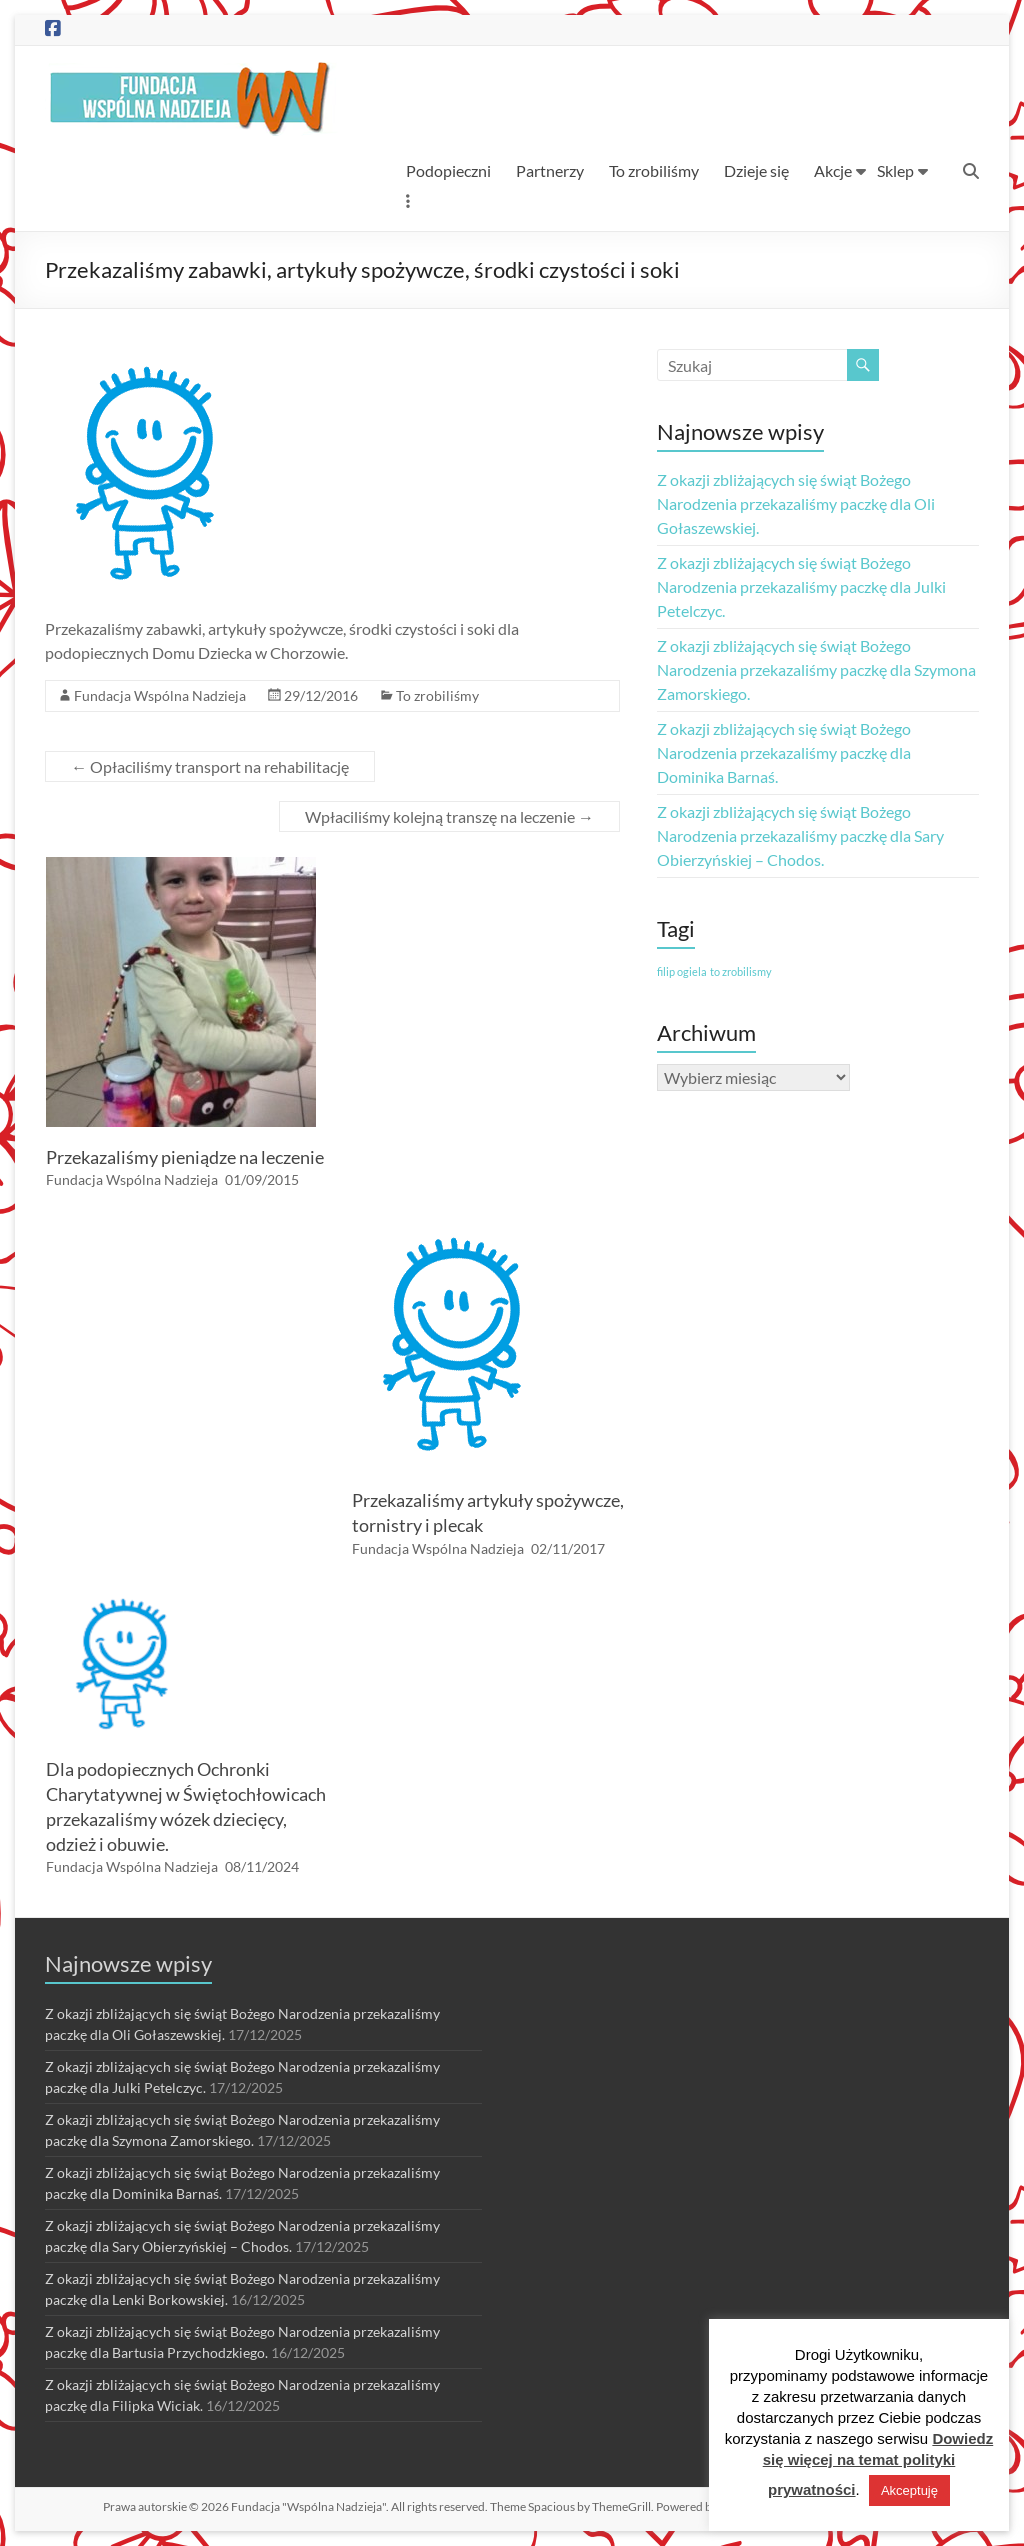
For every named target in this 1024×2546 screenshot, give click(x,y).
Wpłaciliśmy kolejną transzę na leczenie (449, 816)
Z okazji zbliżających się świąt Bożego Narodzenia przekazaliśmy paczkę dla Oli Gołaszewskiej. (796, 503)
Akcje (833, 170)
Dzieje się (756, 170)
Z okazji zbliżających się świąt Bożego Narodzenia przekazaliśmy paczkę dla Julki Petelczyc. (801, 586)
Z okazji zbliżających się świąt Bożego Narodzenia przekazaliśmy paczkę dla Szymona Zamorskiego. (816, 669)
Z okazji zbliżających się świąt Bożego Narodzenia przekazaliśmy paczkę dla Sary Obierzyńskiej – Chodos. (800, 835)
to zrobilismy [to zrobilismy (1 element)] (741, 971)
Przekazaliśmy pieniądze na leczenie (185, 1157)
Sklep (895, 170)
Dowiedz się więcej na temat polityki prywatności (878, 2464)
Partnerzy (550, 170)
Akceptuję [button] (909, 2490)
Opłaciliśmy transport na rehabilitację (210, 766)
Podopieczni (448, 170)
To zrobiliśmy (654, 170)
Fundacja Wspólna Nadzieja (160, 695)
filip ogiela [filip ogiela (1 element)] (682, 971)
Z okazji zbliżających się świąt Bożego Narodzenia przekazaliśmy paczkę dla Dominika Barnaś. (784, 752)
